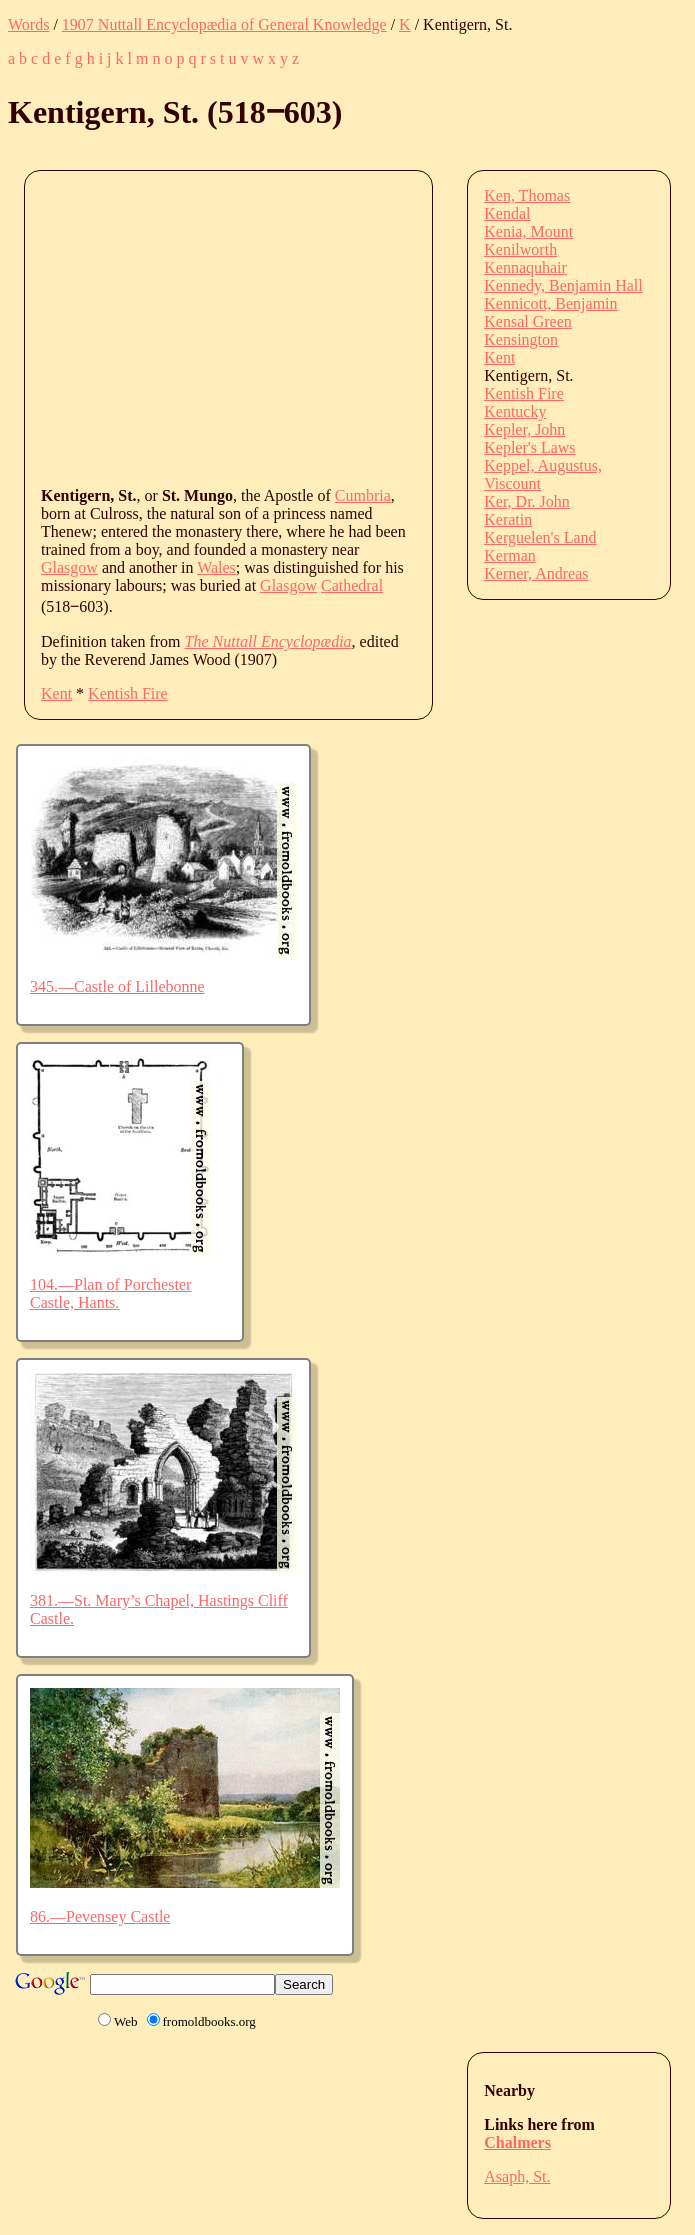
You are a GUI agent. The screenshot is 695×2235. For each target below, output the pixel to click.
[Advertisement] (368, 327)
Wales (216, 567)
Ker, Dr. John (527, 501)
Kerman (510, 555)
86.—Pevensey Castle (100, 1916)
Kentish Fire (128, 693)
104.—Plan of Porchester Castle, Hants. (110, 1293)
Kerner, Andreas (536, 573)
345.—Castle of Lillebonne (117, 986)
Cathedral (352, 585)
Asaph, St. (517, 2176)
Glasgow (69, 567)
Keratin (508, 519)
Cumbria (363, 495)
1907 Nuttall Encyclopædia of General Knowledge (224, 24)
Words (28, 24)
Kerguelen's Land (540, 537)
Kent (56, 693)
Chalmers (517, 2142)
